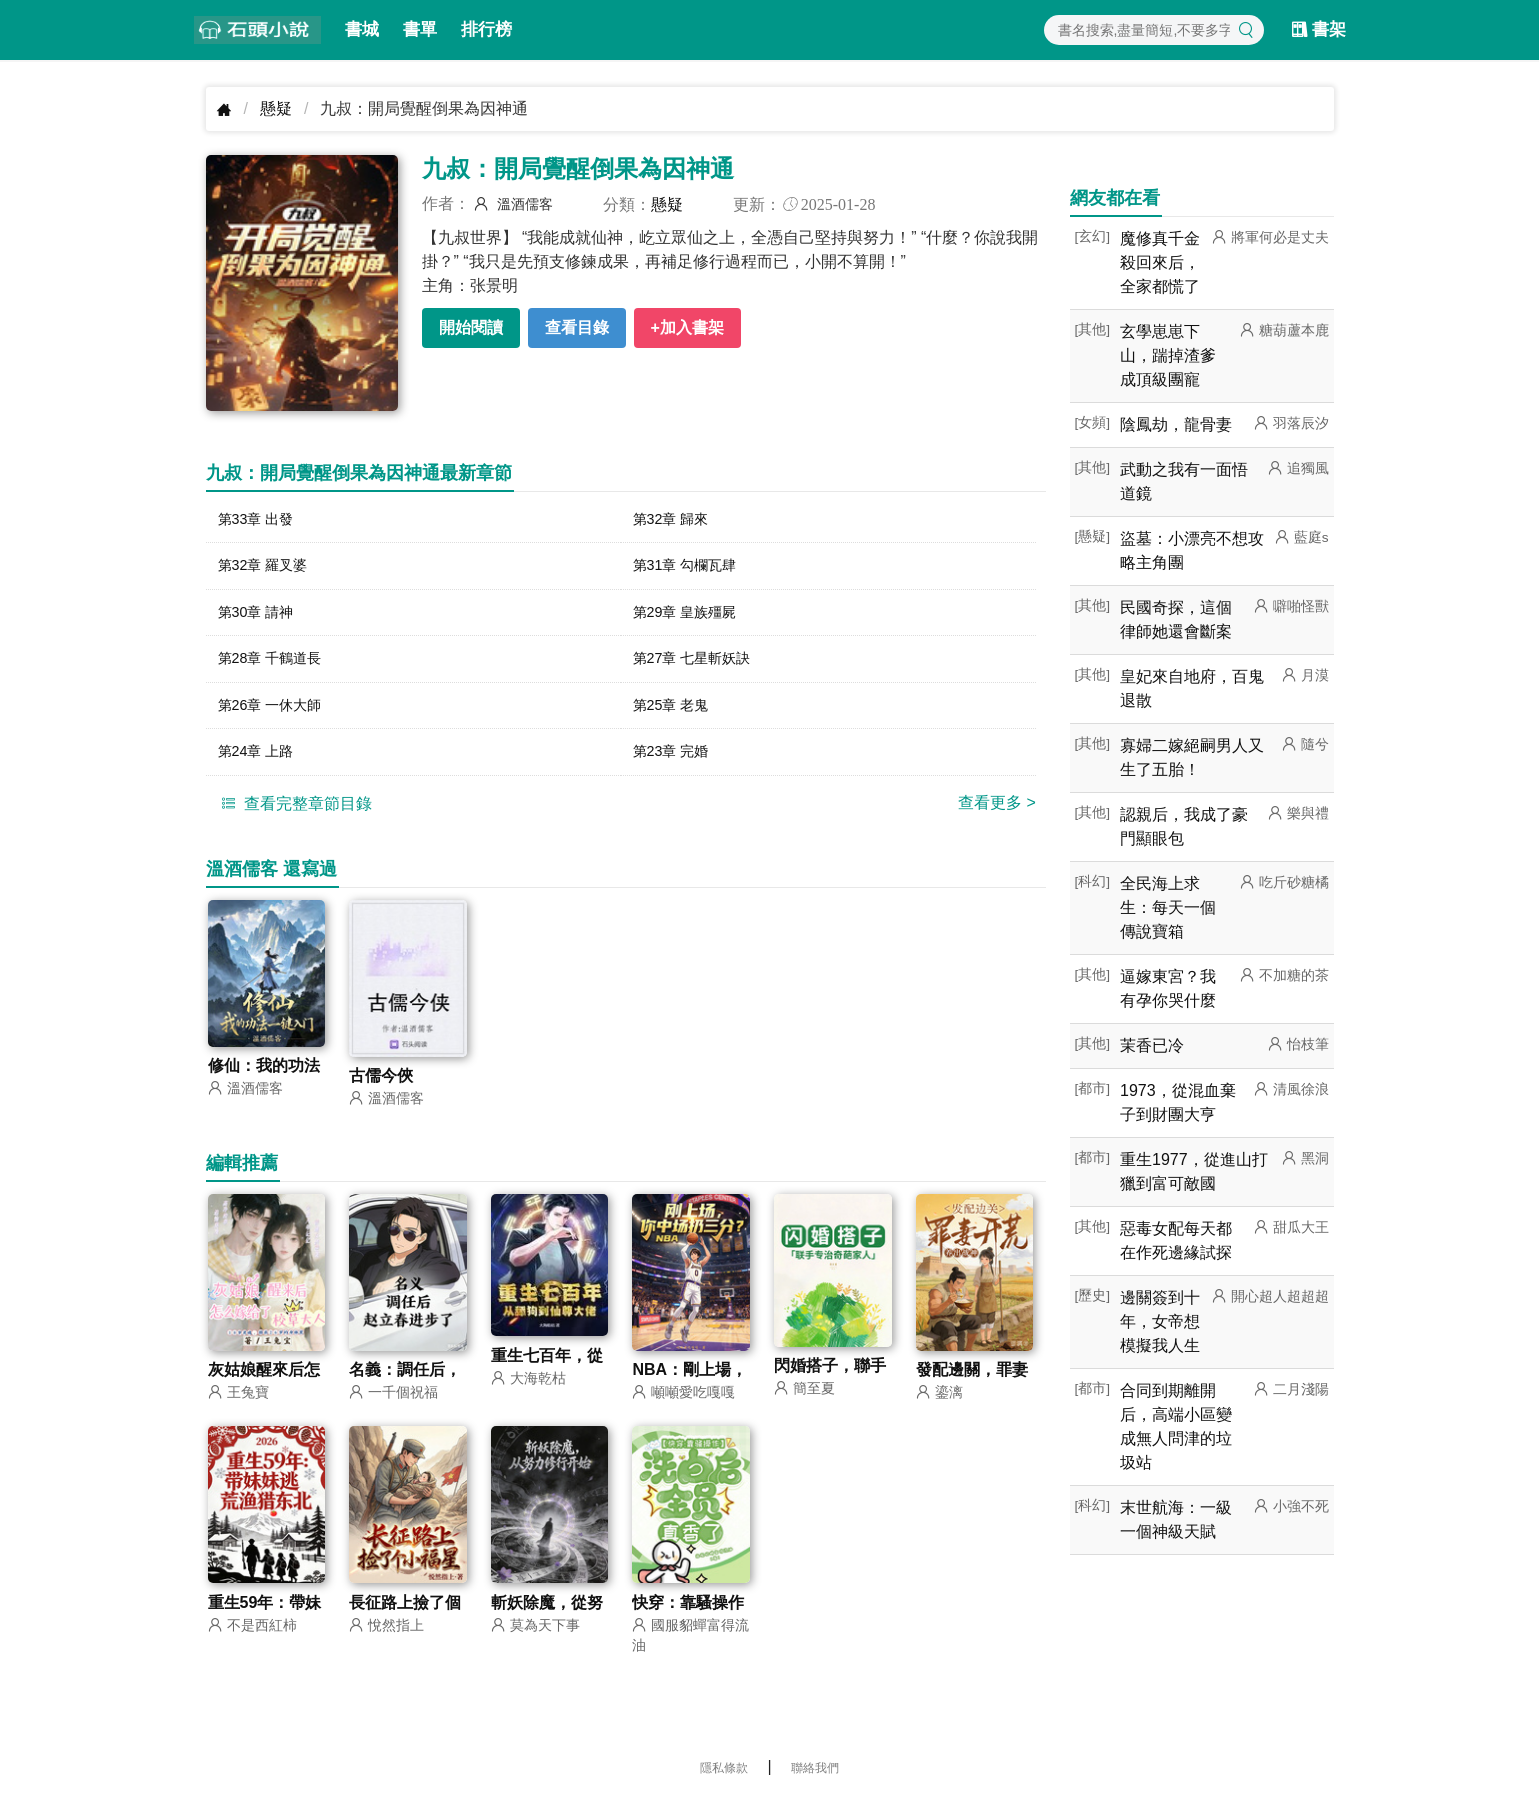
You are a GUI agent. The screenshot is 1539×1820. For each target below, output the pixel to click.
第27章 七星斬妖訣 (700, 667)
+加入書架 (687, 327)
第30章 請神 (261, 618)
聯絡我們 (815, 1785)
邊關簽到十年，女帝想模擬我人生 (1160, 1321)
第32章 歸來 (676, 520)
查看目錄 (577, 327)
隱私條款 (724, 1785)
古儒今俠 (381, 1091)
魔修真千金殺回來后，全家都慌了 (1160, 262)
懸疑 (276, 108)
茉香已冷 (1152, 1045)
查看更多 (997, 817)
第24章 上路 (261, 765)
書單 (420, 29)
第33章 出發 (261, 520)
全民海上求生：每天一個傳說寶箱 (1168, 907)
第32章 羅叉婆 (269, 569)
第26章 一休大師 (277, 716)
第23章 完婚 (676, 765)
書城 (362, 29)
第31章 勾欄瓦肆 (692, 569)
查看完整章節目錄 (294, 818)
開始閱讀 (471, 327)
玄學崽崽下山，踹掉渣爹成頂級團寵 (1168, 355)
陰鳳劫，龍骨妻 (1176, 424)
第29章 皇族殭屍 (692, 618)
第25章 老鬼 (676, 716)
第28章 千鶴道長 (277, 667)
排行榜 (486, 29)
